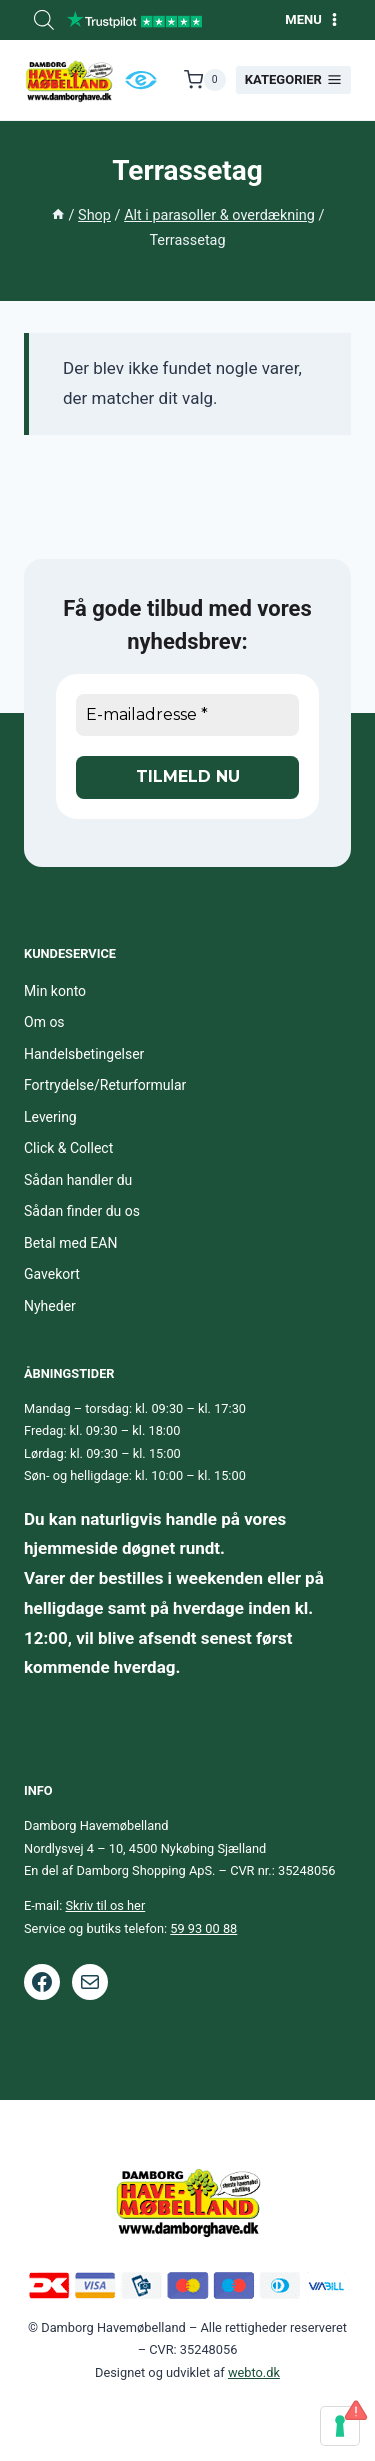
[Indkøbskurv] (205, 80)
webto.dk (254, 2372)
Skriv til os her (106, 1905)
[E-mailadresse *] (187, 715)
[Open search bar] (44, 20)
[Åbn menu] (313, 19)
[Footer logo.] (188, 2201)
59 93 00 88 (203, 1928)
